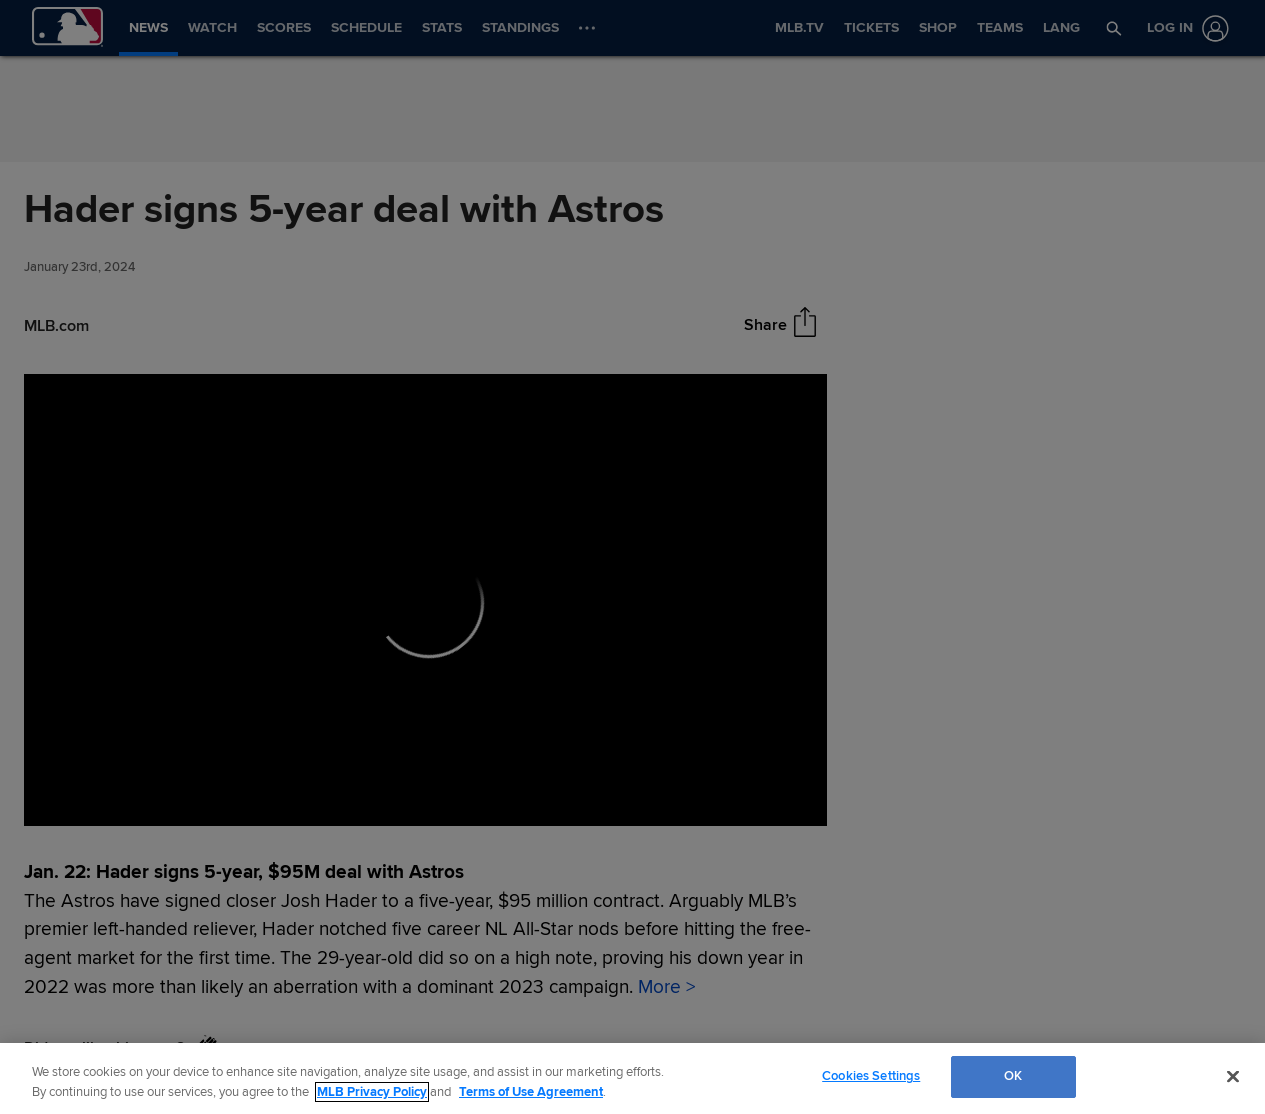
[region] (632, 1078)
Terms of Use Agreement (531, 1092)
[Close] (1233, 1076)
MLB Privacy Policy (372, 1092)
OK (1013, 1076)
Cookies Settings (871, 1076)
